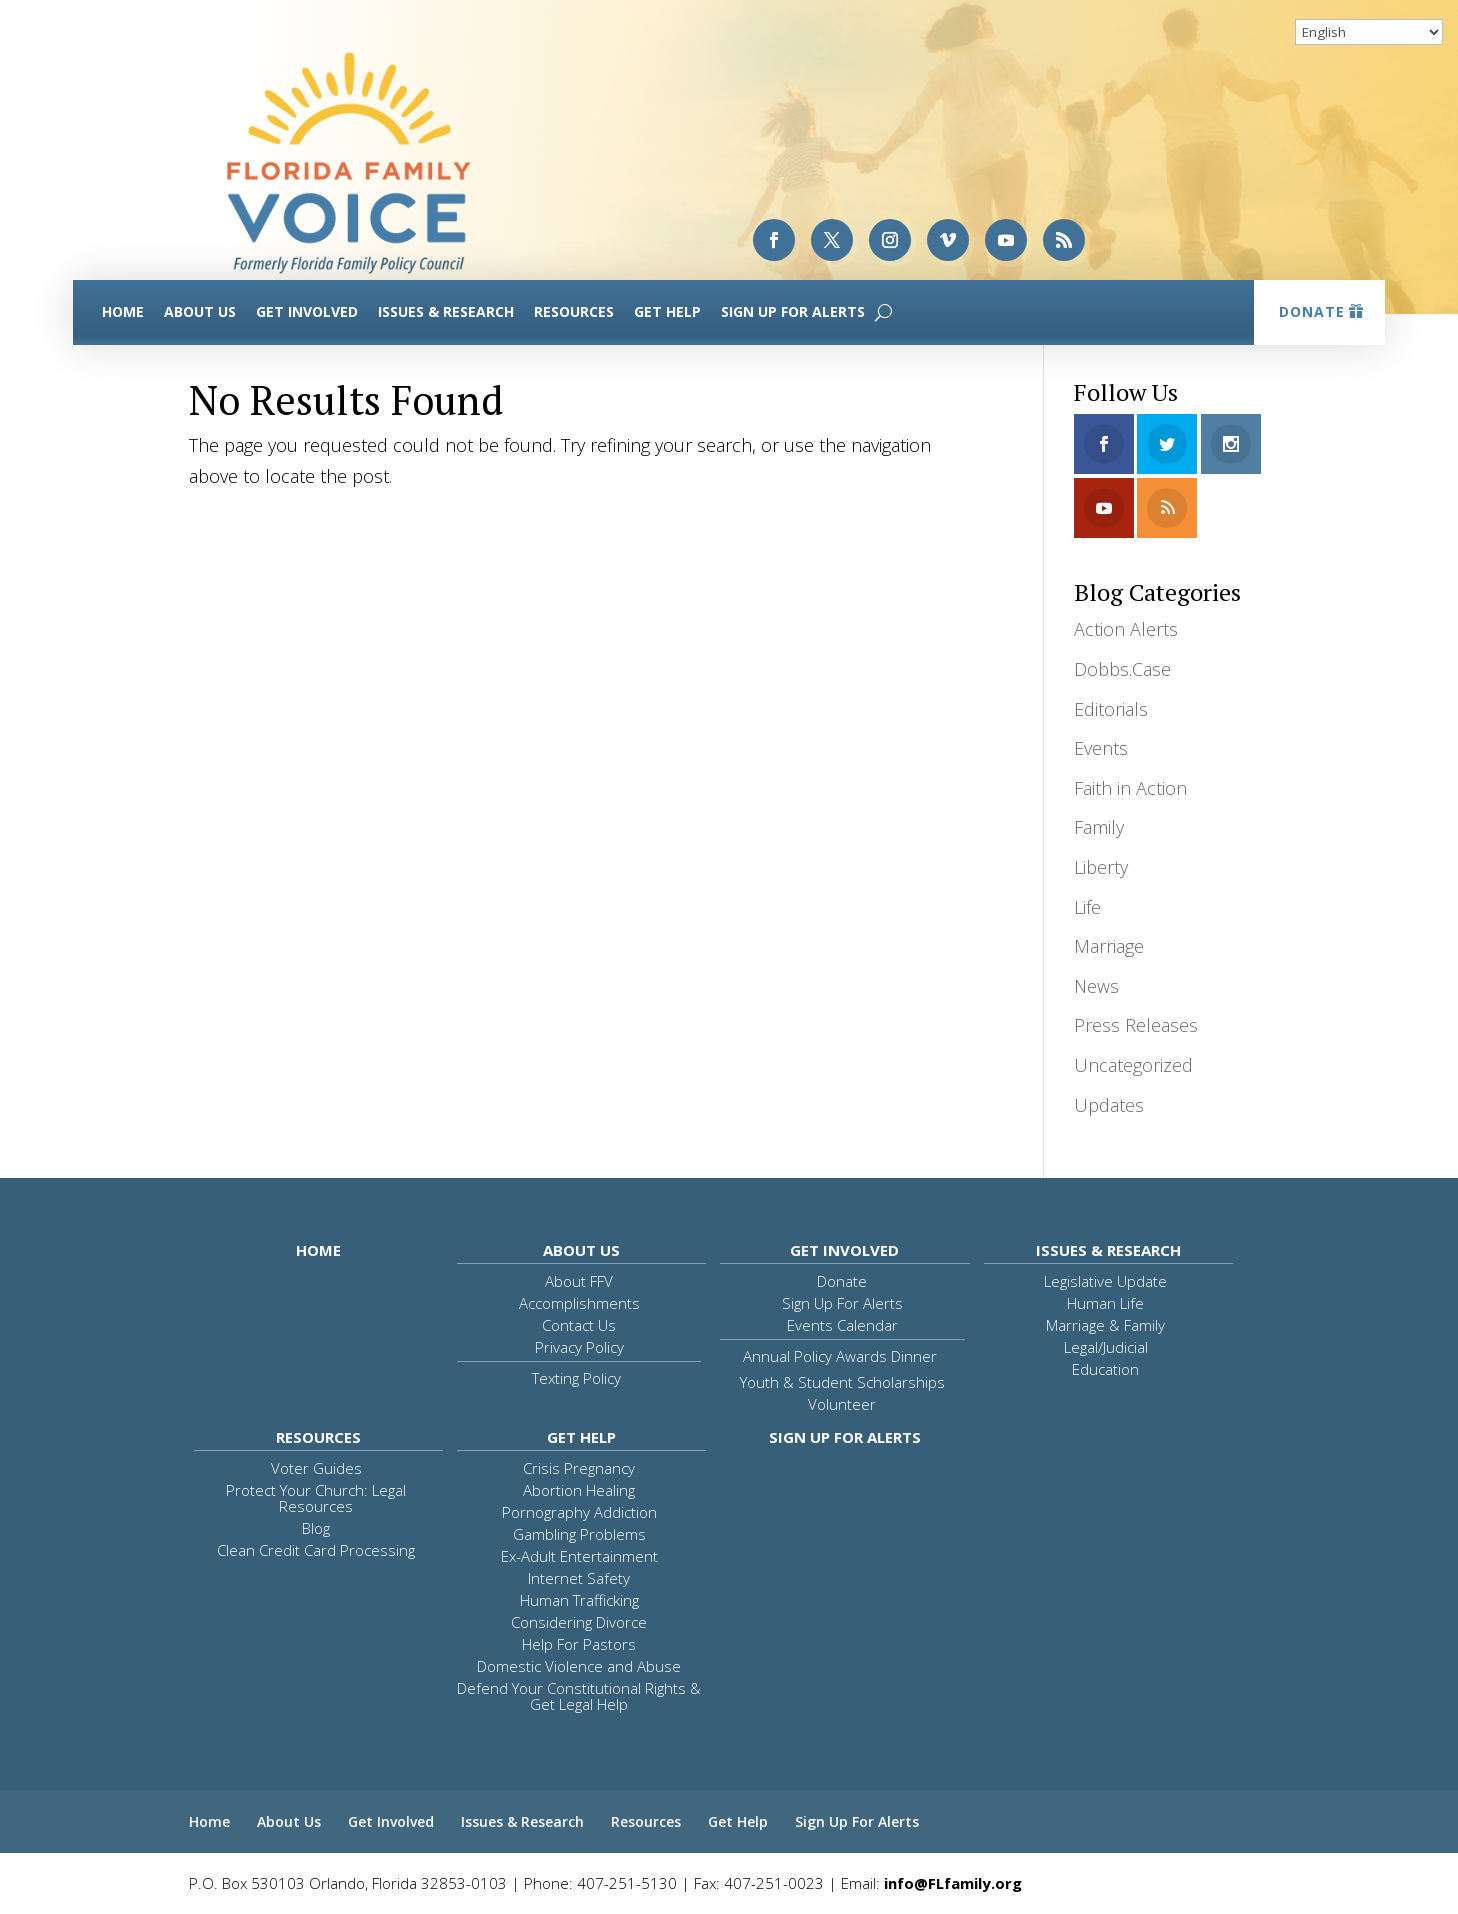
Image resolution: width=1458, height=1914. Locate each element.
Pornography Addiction (579, 1512)
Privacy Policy (579, 1347)
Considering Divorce (579, 1622)
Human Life (1105, 1303)
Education (1105, 1369)
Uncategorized (1133, 1065)
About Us (200, 311)
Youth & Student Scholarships (842, 1382)
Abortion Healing (579, 1490)
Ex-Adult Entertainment (579, 1556)
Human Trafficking (579, 1600)
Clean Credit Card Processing (316, 1550)
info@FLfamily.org (953, 1883)
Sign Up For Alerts (793, 311)
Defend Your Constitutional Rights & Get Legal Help (579, 1696)
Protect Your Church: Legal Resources (316, 1498)
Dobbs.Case (1122, 669)
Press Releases (1136, 1025)
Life (1087, 907)
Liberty (1101, 867)
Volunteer (842, 1404)
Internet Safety (579, 1578)
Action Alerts (1126, 629)
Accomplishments (579, 1303)
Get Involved (307, 311)
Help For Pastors (579, 1644)
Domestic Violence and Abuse (579, 1666)
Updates (1109, 1105)
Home (123, 311)
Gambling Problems (579, 1534)
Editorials (1111, 709)
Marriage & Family (1105, 1325)
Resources (574, 311)
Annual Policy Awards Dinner (840, 1356)
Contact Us (579, 1325)
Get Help (667, 311)
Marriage (1109, 946)
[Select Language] (1369, 32)
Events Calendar (842, 1325)
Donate (1312, 311)
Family (1099, 827)
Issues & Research (446, 311)
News (1096, 986)
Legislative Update (1105, 1281)
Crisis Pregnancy (579, 1468)
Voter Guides (316, 1468)
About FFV (579, 1281)
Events (1101, 748)
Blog (316, 1528)
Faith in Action (1130, 788)
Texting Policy (576, 1378)
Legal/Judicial (1106, 1347)
